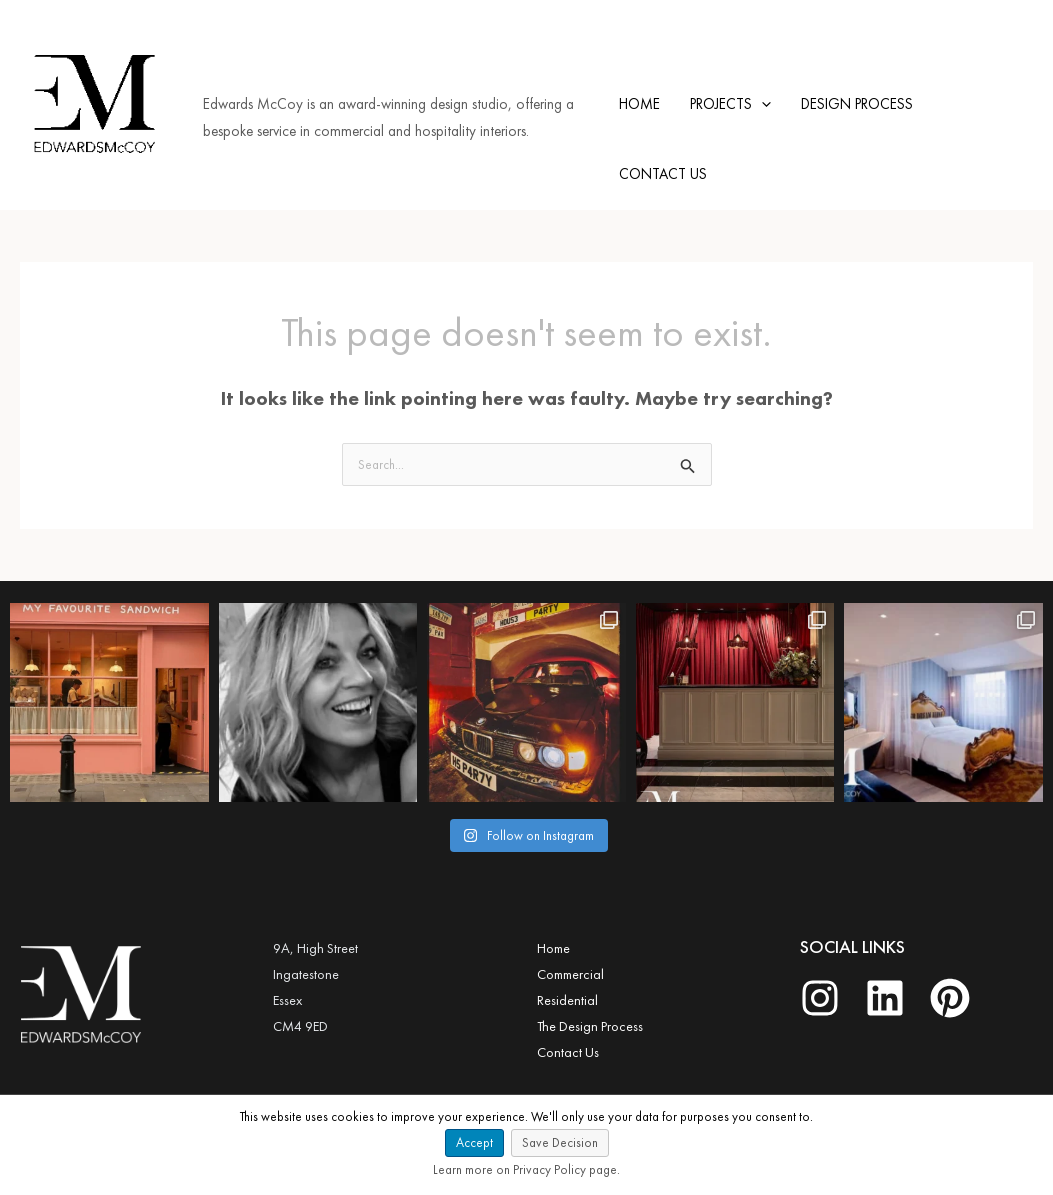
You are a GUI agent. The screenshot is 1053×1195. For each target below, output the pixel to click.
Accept (474, 1142)
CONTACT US (663, 174)
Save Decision (560, 1142)
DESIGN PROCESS (857, 104)
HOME (639, 104)
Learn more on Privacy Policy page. (526, 1169)
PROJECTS (730, 104)
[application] (761, 104)
